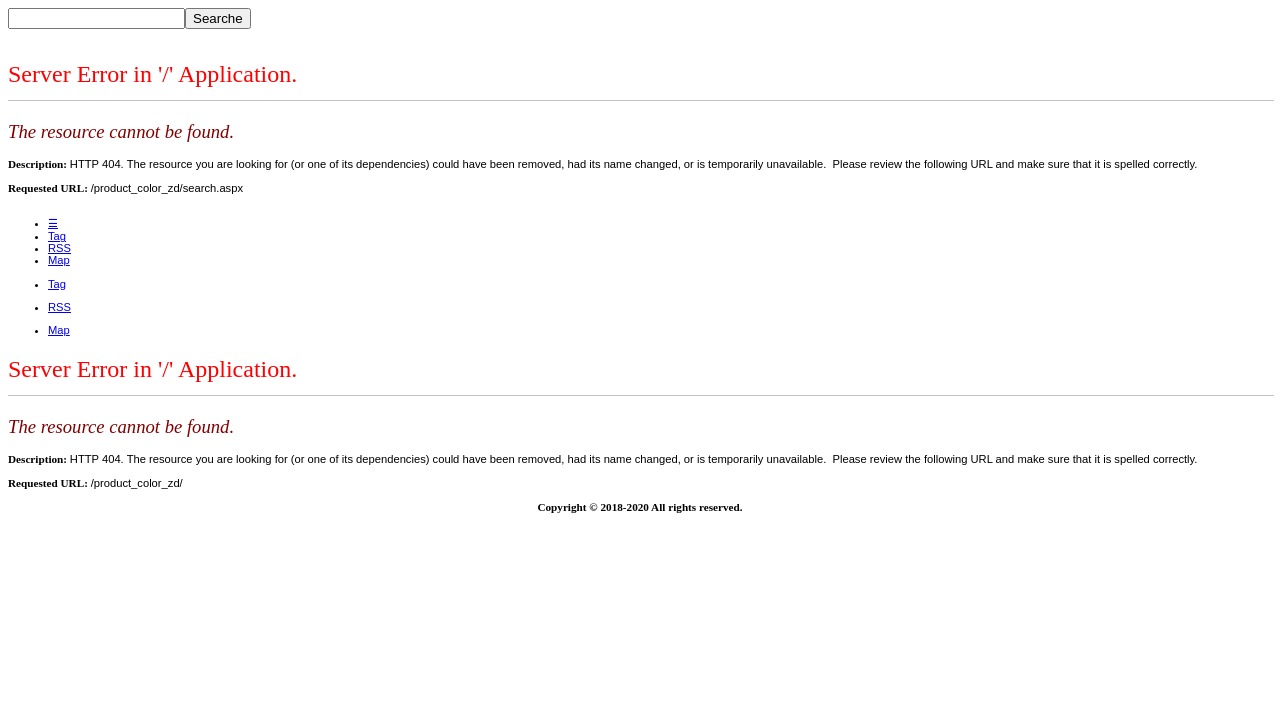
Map (59, 260)
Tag (57, 236)
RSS (59, 248)
